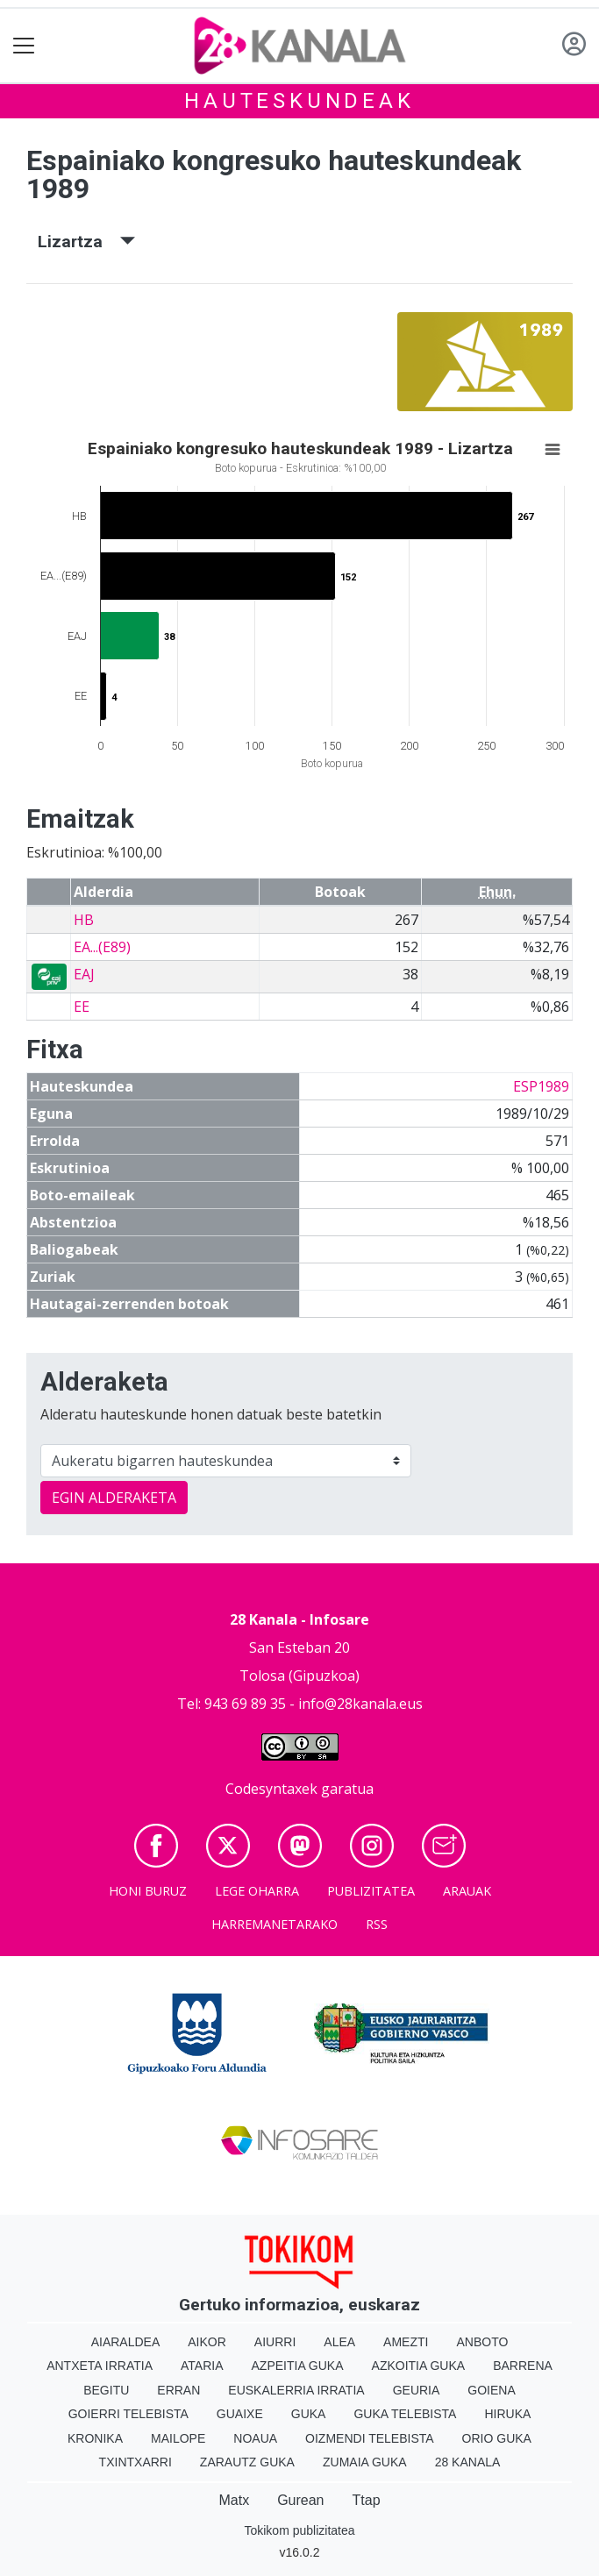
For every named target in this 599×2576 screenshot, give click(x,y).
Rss (377, 1924)
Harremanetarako (274, 1924)
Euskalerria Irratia (296, 2390)
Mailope (178, 2438)
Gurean (300, 2500)
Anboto (482, 2342)
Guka (308, 2414)
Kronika (95, 2438)
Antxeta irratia (99, 2366)
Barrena (523, 2366)
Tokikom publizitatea (299, 2530)
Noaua (255, 2438)
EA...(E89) (102, 947)
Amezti (405, 2342)
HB (84, 919)
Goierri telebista (128, 2414)
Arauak (467, 1890)
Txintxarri (135, 2462)
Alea (339, 2342)
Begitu (106, 2390)
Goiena (491, 2390)
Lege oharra (257, 1890)
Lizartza (86, 241)
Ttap (367, 2500)
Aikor (207, 2342)
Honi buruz (148, 1890)
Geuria (416, 2390)
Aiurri (275, 2342)
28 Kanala (468, 2462)
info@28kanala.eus (360, 1703)
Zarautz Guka (247, 2462)
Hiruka (507, 2414)
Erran (178, 2390)
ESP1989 (541, 1086)
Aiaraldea (125, 2342)
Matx (233, 2500)
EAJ (84, 974)
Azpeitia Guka (298, 2366)
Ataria (202, 2366)
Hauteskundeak (299, 101)
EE (81, 1006)
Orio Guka (496, 2438)
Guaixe (240, 2414)
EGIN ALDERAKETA (114, 1497)
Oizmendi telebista (369, 2438)
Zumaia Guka (365, 2462)
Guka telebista (404, 2414)
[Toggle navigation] (24, 46)
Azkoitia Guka (419, 2366)
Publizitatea (371, 1890)
